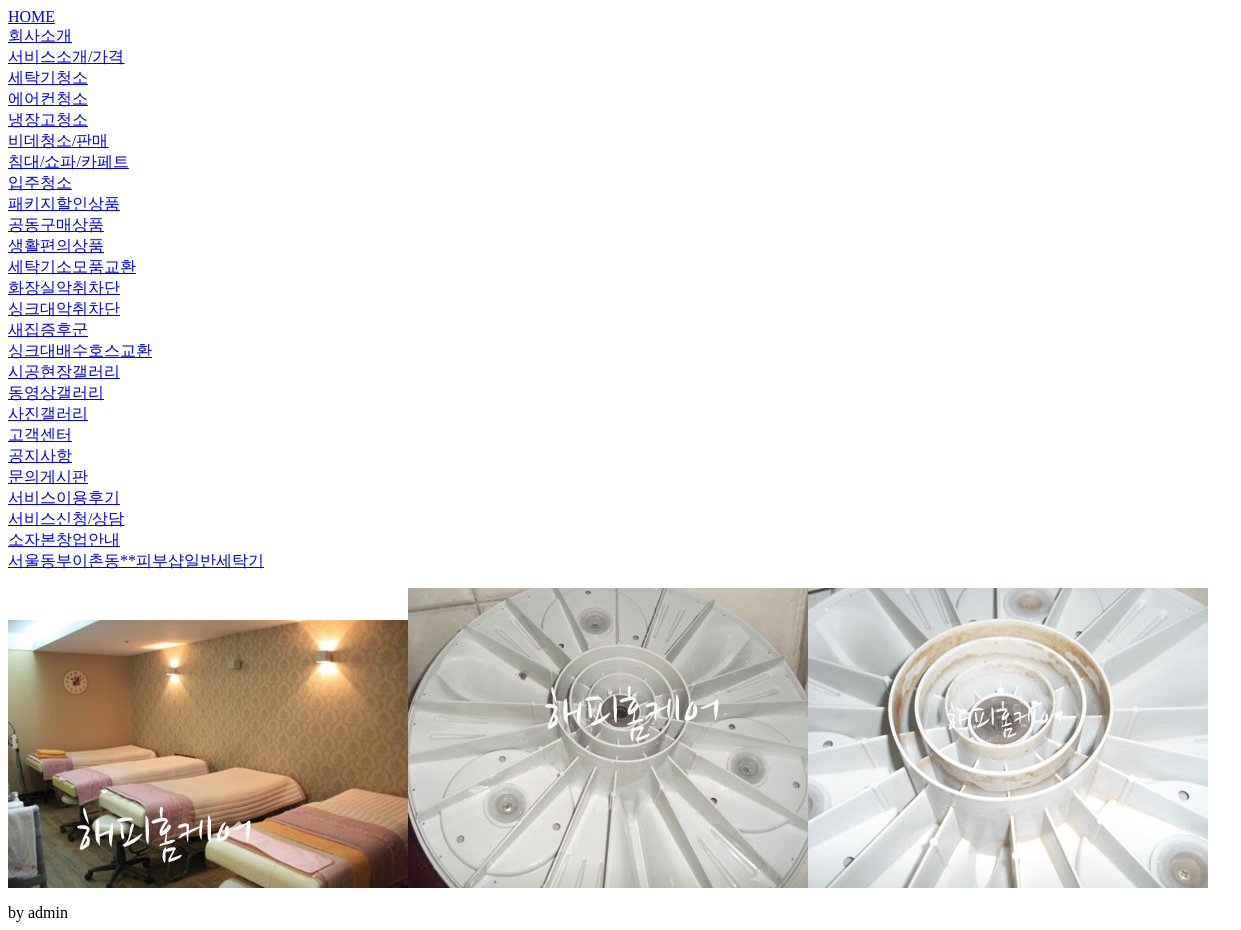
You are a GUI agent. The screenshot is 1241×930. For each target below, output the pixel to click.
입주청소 (40, 182)
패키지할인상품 (64, 203)
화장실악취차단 (64, 287)
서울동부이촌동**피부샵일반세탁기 (136, 560)
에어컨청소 (48, 98)
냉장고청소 (48, 119)
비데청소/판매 (58, 140)
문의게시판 (48, 476)
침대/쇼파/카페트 (68, 161)
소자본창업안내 (64, 539)
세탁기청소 (48, 77)
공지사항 (40, 455)
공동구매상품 (56, 224)
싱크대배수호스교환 (80, 350)
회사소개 (40, 35)
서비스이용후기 (64, 497)
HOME (31, 16)
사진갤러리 (48, 413)
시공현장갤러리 (64, 371)
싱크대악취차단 (64, 308)
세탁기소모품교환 (72, 266)
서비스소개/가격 (66, 56)
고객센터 (40, 434)
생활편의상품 (56, 245)
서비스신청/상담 (66, 518)
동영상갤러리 (56, 392)
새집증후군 (48, 329)
